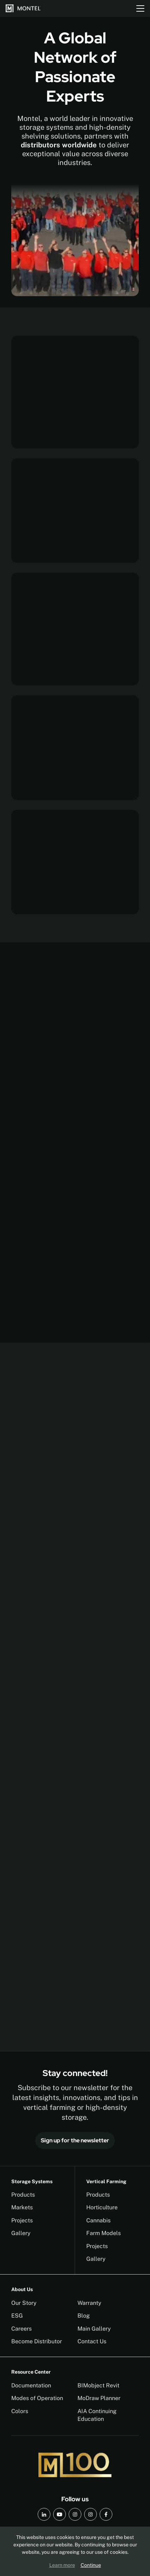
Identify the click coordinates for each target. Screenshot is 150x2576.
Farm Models (103, 2233)
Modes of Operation (37, 2398)
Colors (19, 2411)
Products (23, 2194)
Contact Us (91, 2341)
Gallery (21, 2233)
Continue (91, 2565)
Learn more (62, 2565)
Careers (21, 2328)
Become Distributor (36, 2341)
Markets (22, 2207)
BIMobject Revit (98, 2385)
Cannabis (98, 2220)
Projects (22, 2220)
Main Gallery (94, 2328)
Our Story (24, 2303)
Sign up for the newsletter (75, 2140)
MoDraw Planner (98, 2398)
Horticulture (102, 2207)
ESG (17, 2315)
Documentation (31, 2385)
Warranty (89, 2303)
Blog (83, 2315)
